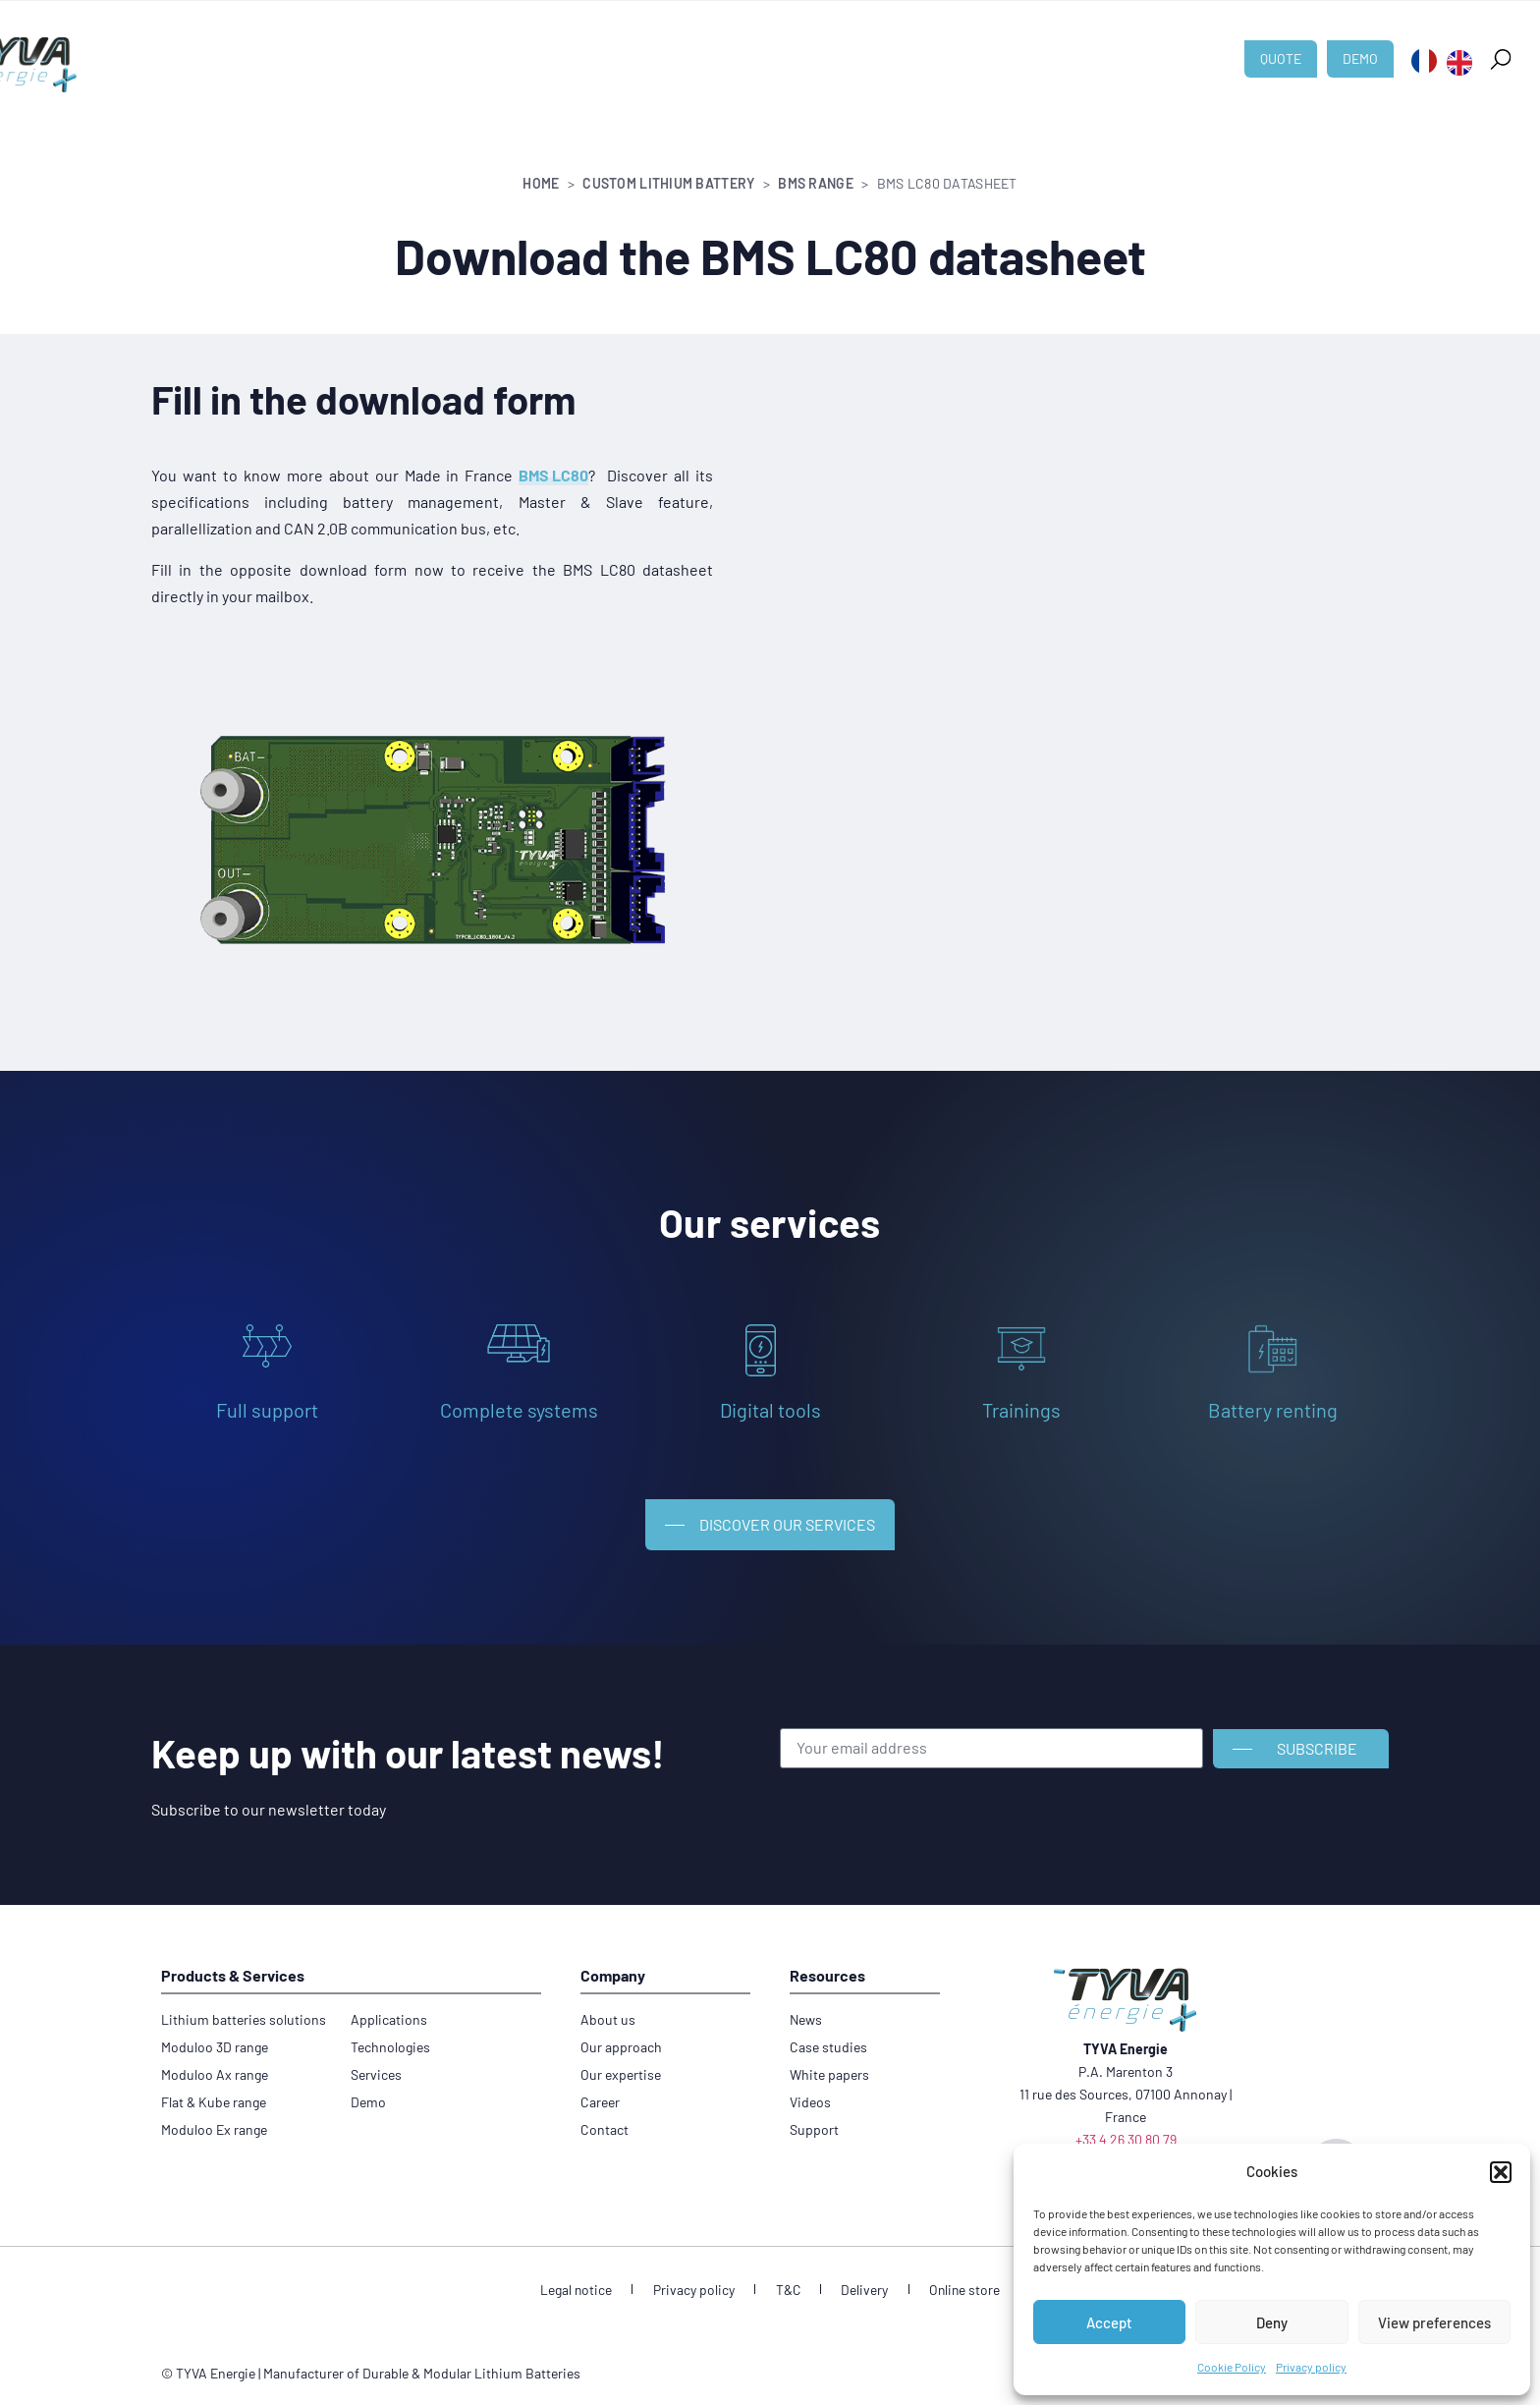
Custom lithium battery (399, 48)
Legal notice (592, 2279)
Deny (1272, 2322)
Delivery (856, 2279)
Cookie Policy (1231, 2367)
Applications (553, 48)
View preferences (1434, 2322)
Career (1020, 48)
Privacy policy (1311, 2367)
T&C (787, 2279)
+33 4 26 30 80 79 (1126, 2129)
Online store (948, 2279)
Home (540, 183)
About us (778, 48)
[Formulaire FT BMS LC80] (1056, 699)
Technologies (672, 48)
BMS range (815, 183)
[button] (1501, 2172)
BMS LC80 (553, 475)
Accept (1109, 2322)
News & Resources (903, 48)
